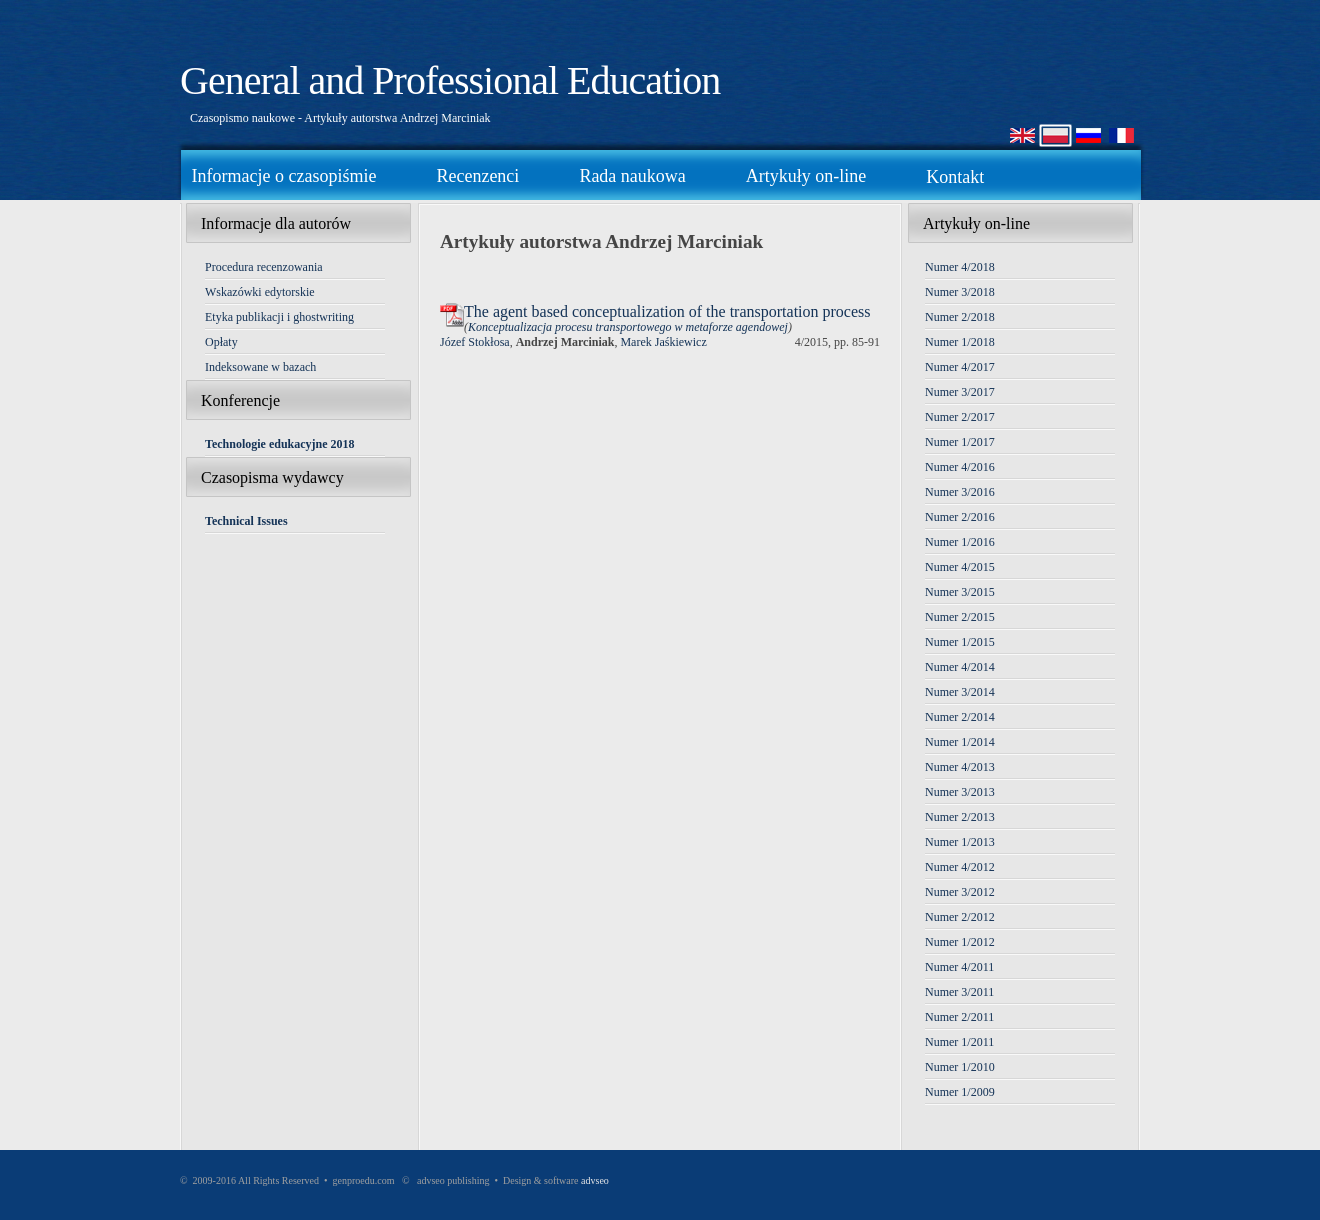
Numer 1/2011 (959, 1042)
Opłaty (221, 342)
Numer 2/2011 (959, 1017)
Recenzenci (477, 176)
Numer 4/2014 (960, 667)
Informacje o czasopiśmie (284, 176)
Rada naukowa (632, 176)
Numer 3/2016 (960, 492)
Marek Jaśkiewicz (663, 342)
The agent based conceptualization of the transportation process (667, 311)
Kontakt (955, 177)
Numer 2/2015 (960, 617)
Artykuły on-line (806, 176)
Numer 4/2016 (960, 467)
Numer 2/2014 (960, 717)
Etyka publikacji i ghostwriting (279, 317)
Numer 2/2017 (960, 417)
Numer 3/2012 (960, 892)
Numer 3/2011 (959, 992)
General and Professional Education (450, 80)
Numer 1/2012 (960, 942)
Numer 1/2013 (960, 842)
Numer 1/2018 (960, 342)
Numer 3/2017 (960, 392)
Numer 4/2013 (960, 767)
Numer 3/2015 (960, 592)
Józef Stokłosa (475, 342)
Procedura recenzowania (264, 267)
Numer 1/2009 (960, 1092)
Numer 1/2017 (960, 442)
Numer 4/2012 (960, 867)
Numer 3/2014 (960, 692)
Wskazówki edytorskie (260, 292)
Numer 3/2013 (960, 792)
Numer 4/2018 (960, 267)
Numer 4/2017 (960, 367)
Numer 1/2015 (960, 642)
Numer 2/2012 (960, 917)
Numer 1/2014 (960, 742)
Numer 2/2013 (960, 817)
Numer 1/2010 (960, 1067)
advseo (595, 1180)
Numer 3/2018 (960, 292)
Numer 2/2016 (960, 517)
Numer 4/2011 (959, 967)
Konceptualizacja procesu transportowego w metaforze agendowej (628, 327)
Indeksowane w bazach (260, 367)
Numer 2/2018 (960, 317)
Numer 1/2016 (960, 542)
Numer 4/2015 (960, 567)
